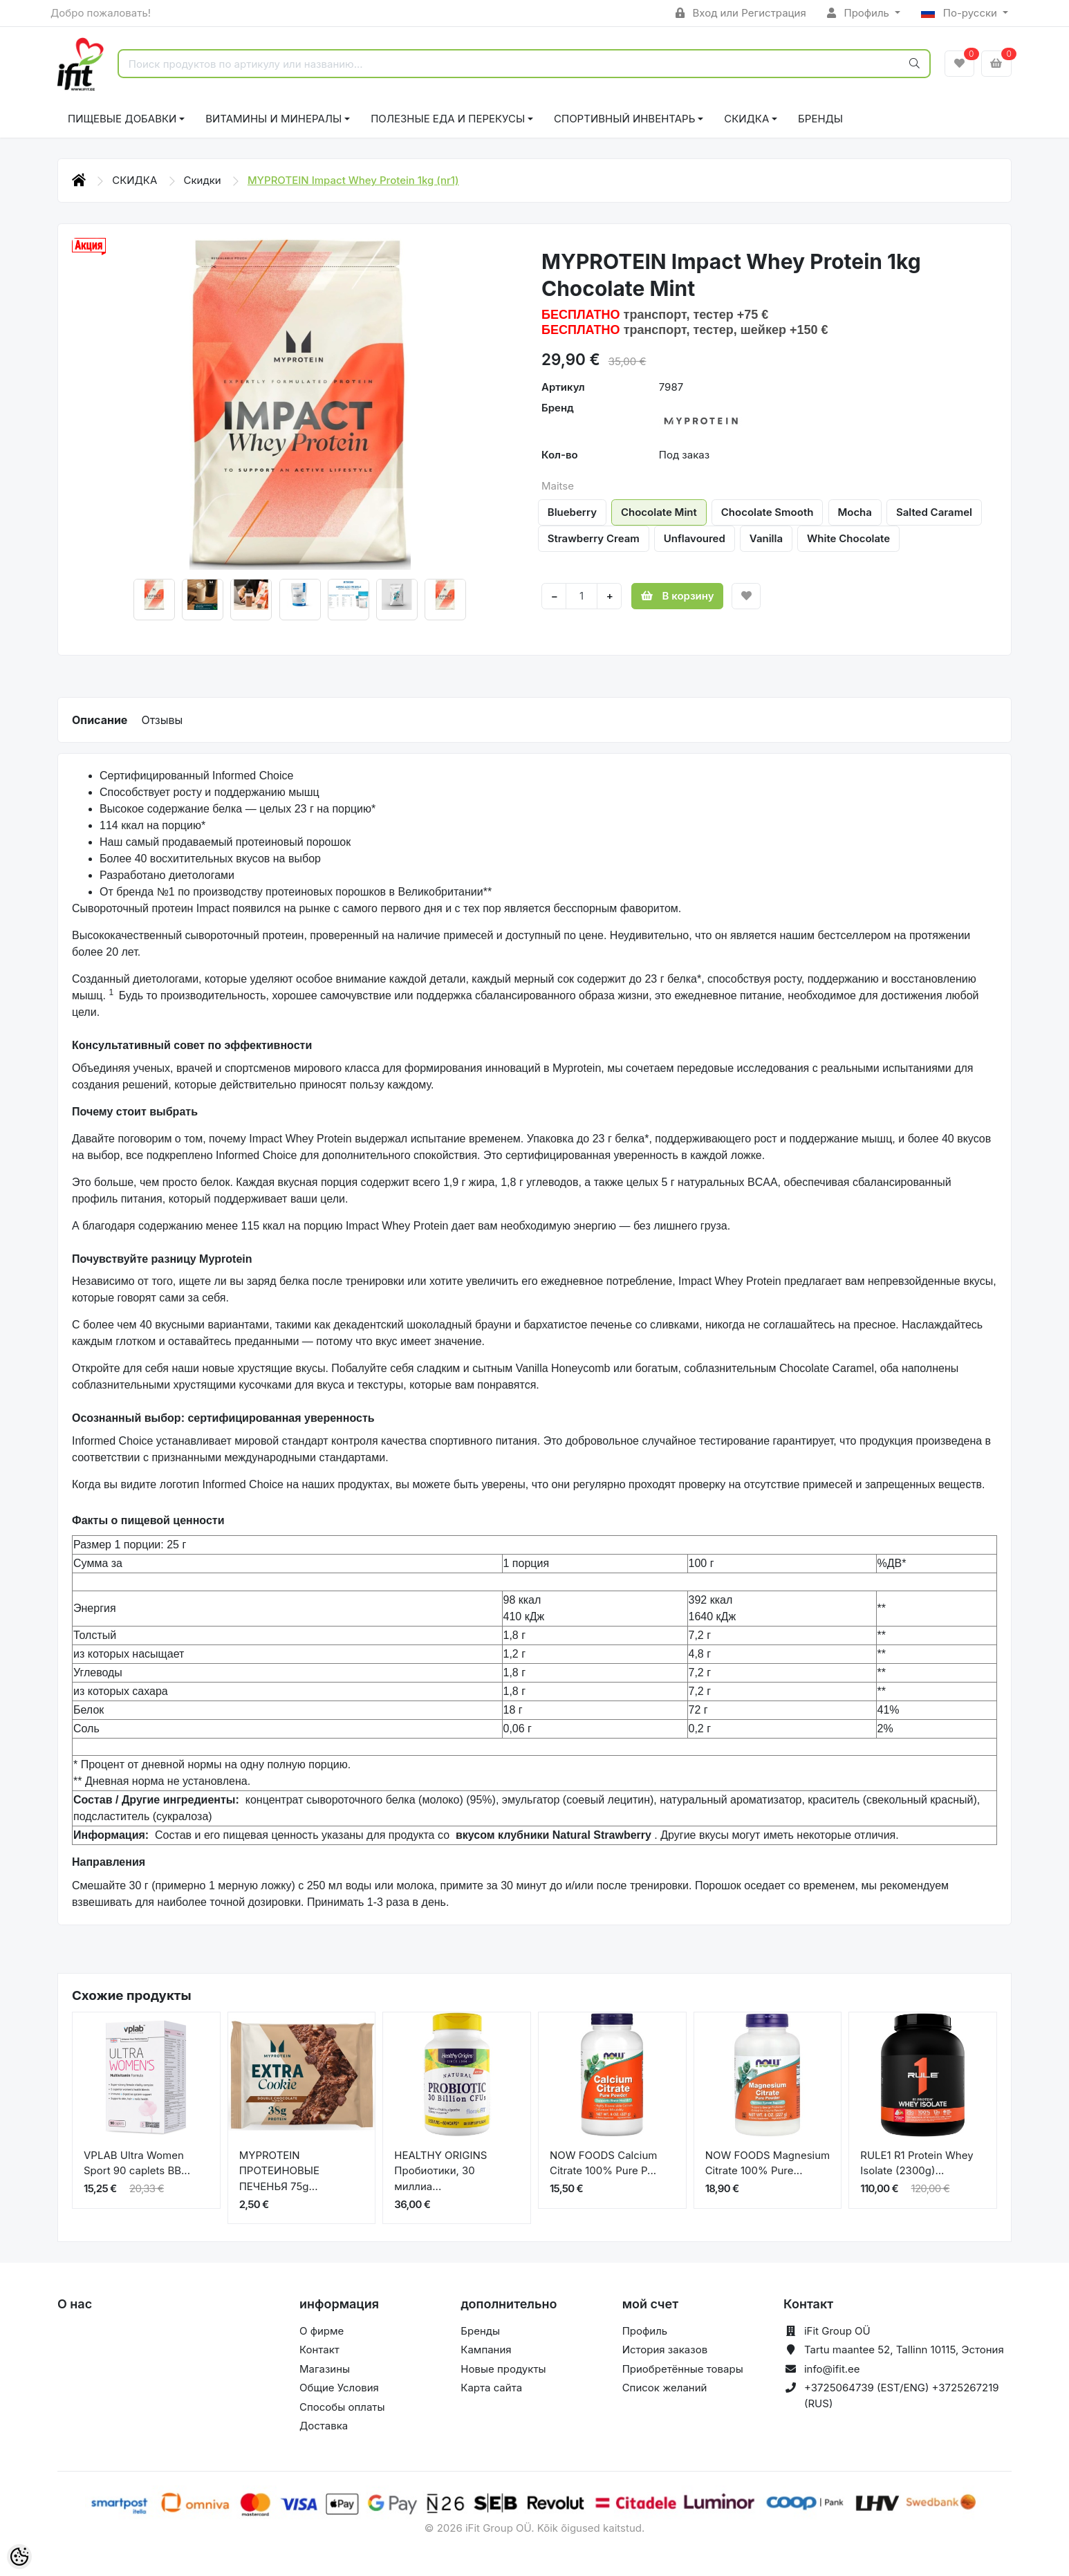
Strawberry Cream (594, 538)
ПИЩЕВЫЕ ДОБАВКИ (122, 118)
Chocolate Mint (659, 512)
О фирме (321, 2330)
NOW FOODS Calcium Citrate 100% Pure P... (603, 2163)
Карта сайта (491, 2387)
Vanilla (766, 538)
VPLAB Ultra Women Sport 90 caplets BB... (137, 2163)
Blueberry (572, 512)
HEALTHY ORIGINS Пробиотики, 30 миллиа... (440, 2171)
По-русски (960, 12)
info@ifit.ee (832, 2368)
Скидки (204, 180)
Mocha (854, 512)
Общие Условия (339, 2387)
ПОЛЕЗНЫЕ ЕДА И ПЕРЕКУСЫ (448, 118)
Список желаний (664, 2387)
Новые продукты (503, 2368)
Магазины (324, 2368)
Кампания (486, 2349)
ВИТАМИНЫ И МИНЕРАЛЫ (273, 118)
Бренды (820, 118)
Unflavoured (694, 538)
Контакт (319, 2349)
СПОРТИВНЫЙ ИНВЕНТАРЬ (624, 118)
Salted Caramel (934, 512)
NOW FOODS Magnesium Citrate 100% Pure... (767, 2163)
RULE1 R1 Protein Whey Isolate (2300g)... (916, 2163)
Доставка (323, 2425)
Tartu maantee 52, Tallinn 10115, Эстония (904, 2349)
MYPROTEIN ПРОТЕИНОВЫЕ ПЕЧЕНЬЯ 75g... (279, 2171)
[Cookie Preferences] (19, 2556)
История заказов (664, 2349)
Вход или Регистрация (741, 12)
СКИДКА (746, 118)
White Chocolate (848, 538)
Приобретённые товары (682, 2368)
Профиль (859, 12)
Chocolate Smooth (767, 512)
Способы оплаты (342, 2406)
